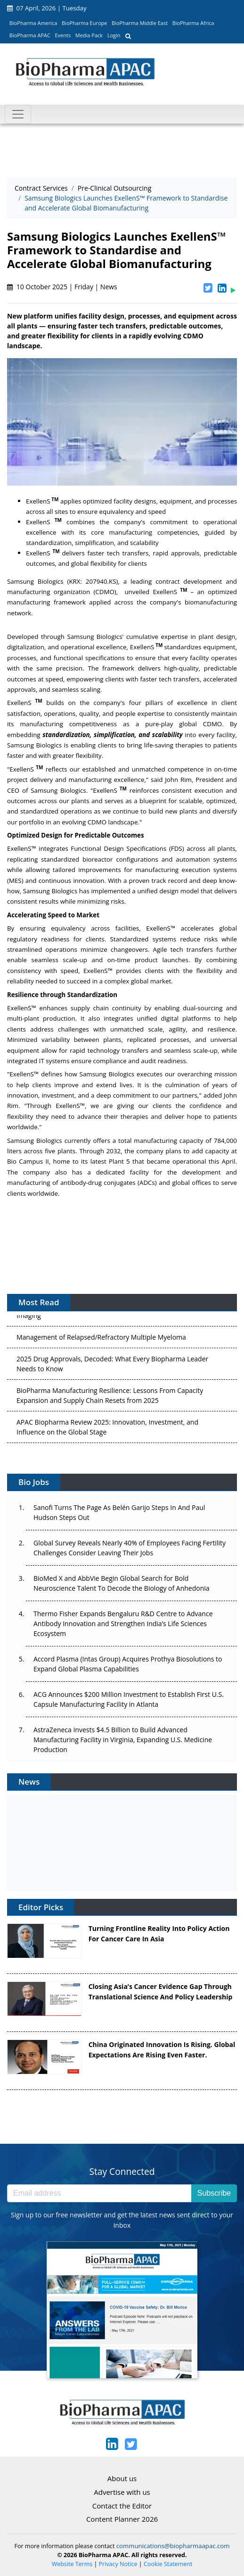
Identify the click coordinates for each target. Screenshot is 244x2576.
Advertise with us (122, 2492)
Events (63, 35)
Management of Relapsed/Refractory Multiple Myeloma (101, 1342)
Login (114, 35)
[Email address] (99, 2193)
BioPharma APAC (29, 35)
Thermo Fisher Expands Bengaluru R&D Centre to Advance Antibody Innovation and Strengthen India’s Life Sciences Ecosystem (123, 1623)
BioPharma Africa (193, 22)
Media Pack (89, 35)
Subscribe (214, 2193)
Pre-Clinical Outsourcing (114, 188)
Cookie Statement (168, 2564)
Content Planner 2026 (122, 2519)
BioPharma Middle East (140, 22)
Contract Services (41, 188)
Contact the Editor (122, 2505)
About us (122, 2478)
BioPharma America (33, 22)
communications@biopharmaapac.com (173, 2546)
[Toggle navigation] (18, 114)
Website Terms (72, 2564)
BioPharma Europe (84, 22)
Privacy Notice (118, 2564)
